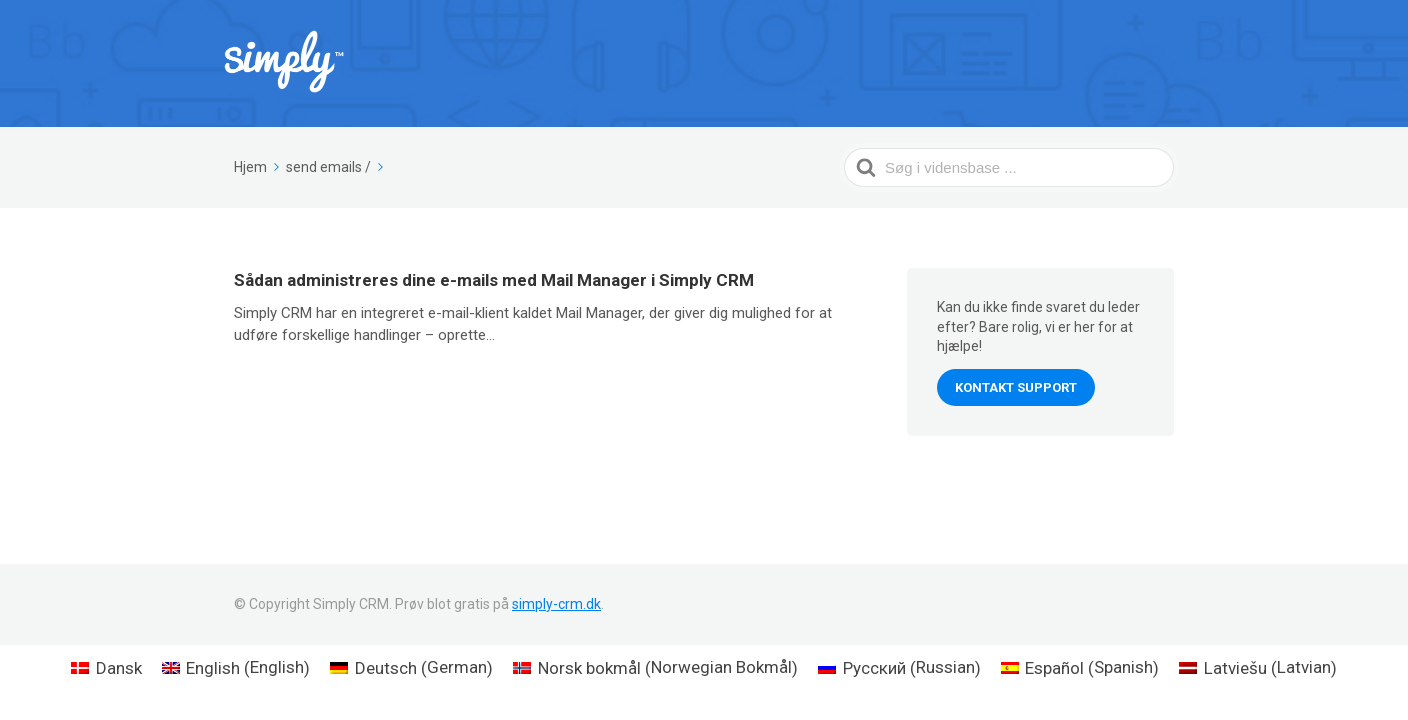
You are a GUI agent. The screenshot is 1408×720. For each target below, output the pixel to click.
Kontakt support (1016, 387)
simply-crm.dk (556, 604)
